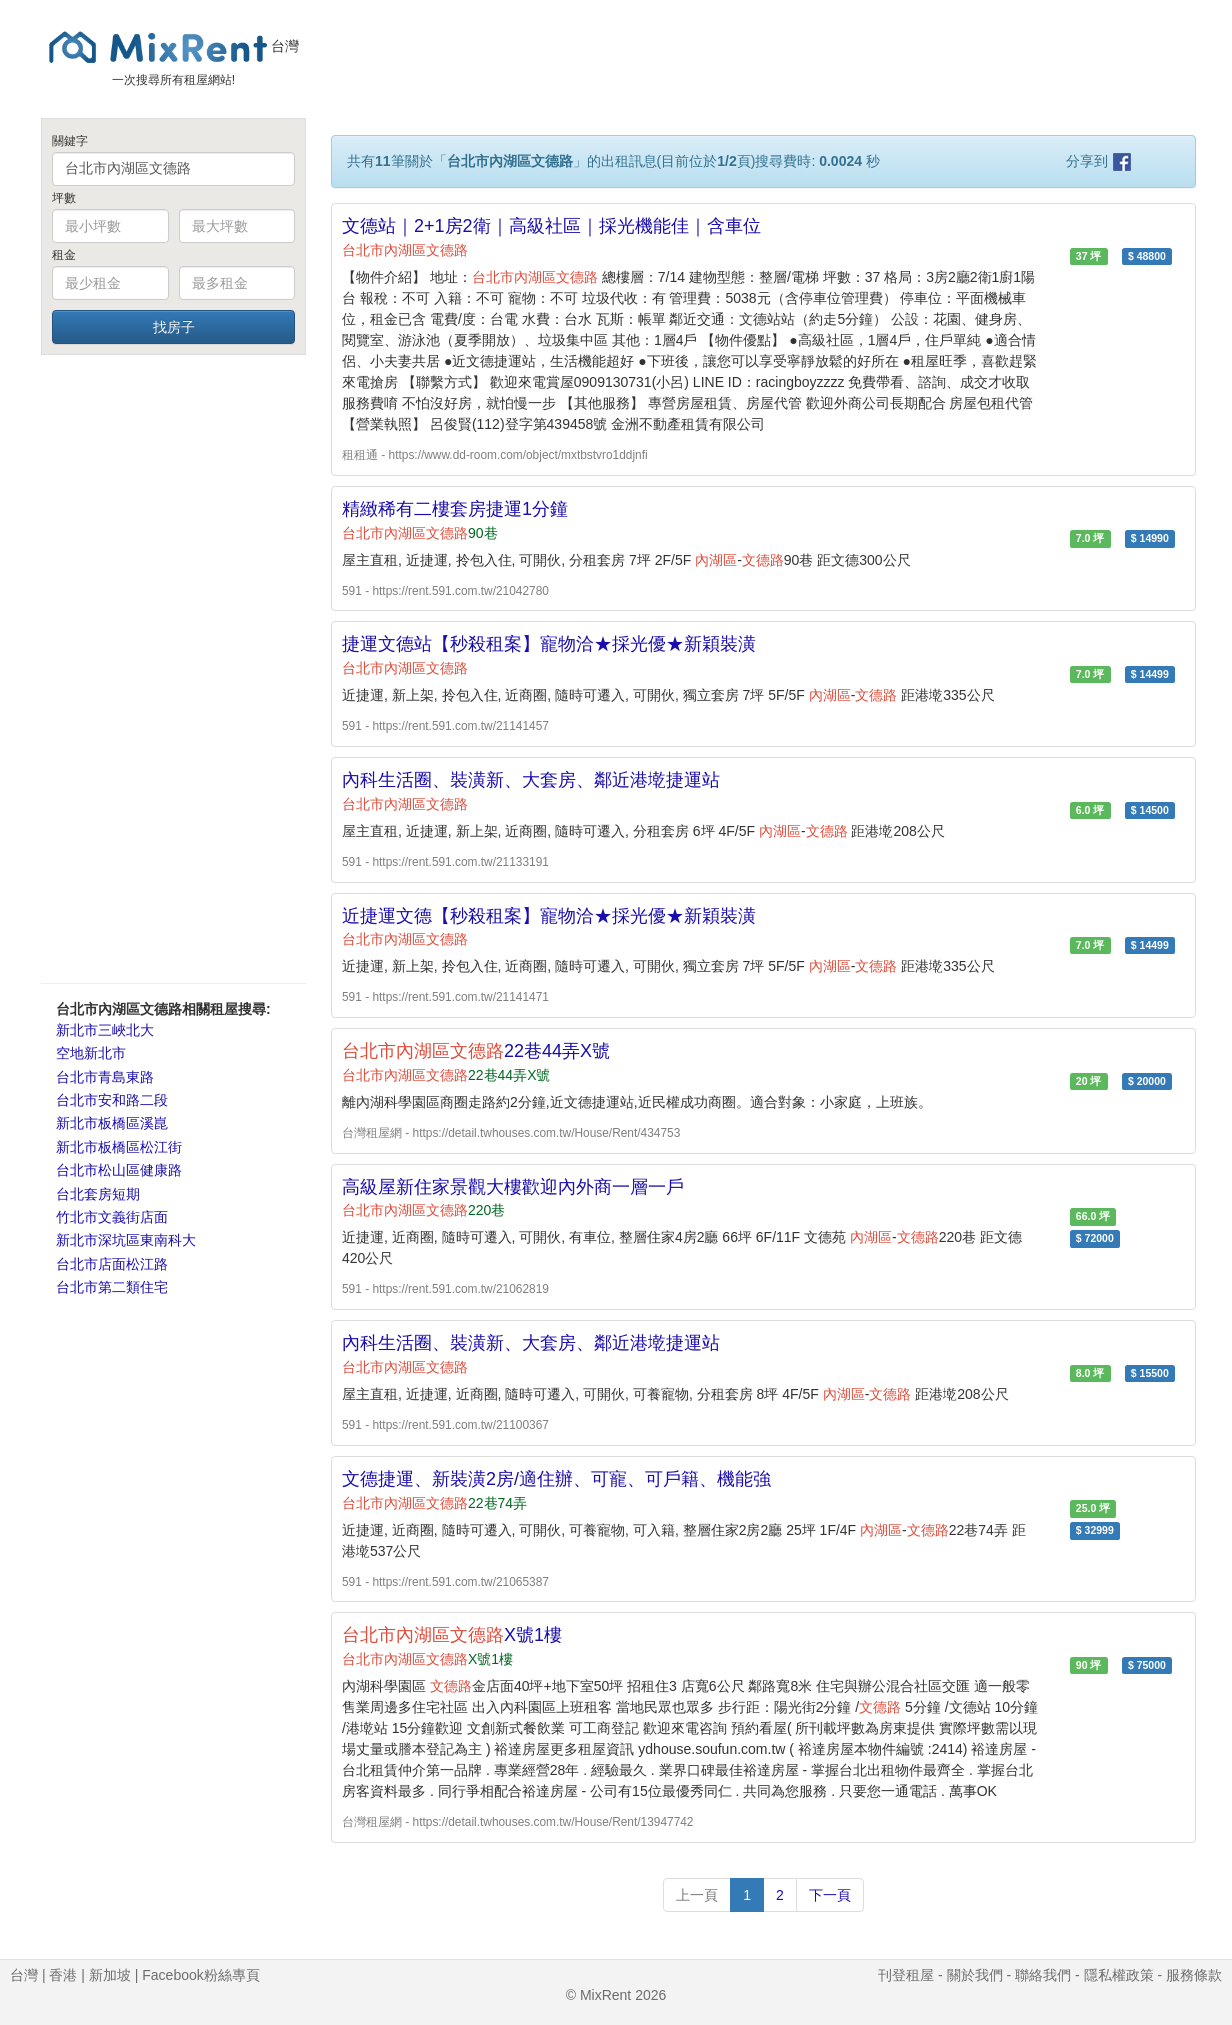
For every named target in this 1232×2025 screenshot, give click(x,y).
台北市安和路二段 (112, 1100)
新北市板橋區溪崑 (112, 1123)
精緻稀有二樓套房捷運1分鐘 (455, 509)
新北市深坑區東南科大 (126, 1240)
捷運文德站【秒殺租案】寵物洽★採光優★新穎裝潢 (549, 644)
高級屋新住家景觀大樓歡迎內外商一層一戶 (513, 1187)
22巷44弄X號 (476, 1051)
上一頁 (697, 1895)
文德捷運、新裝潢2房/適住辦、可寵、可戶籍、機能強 (556, 1479)
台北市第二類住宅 (112, 1287)
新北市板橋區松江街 (119, 1147)
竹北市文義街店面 (112, 1217)
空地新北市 (91, 1053)
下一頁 (830, 1895)
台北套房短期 (98, 1194)
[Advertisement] (173, 668)
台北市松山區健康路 (119, 1170)
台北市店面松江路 (112, 1264)
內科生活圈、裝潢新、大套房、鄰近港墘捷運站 (531, 780)
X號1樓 (452, 1635)
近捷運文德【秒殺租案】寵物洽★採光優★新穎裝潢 (549, 916)
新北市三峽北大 (105, 1030)
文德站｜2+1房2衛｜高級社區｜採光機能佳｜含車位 (551, 226)
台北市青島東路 (105, 1077)
